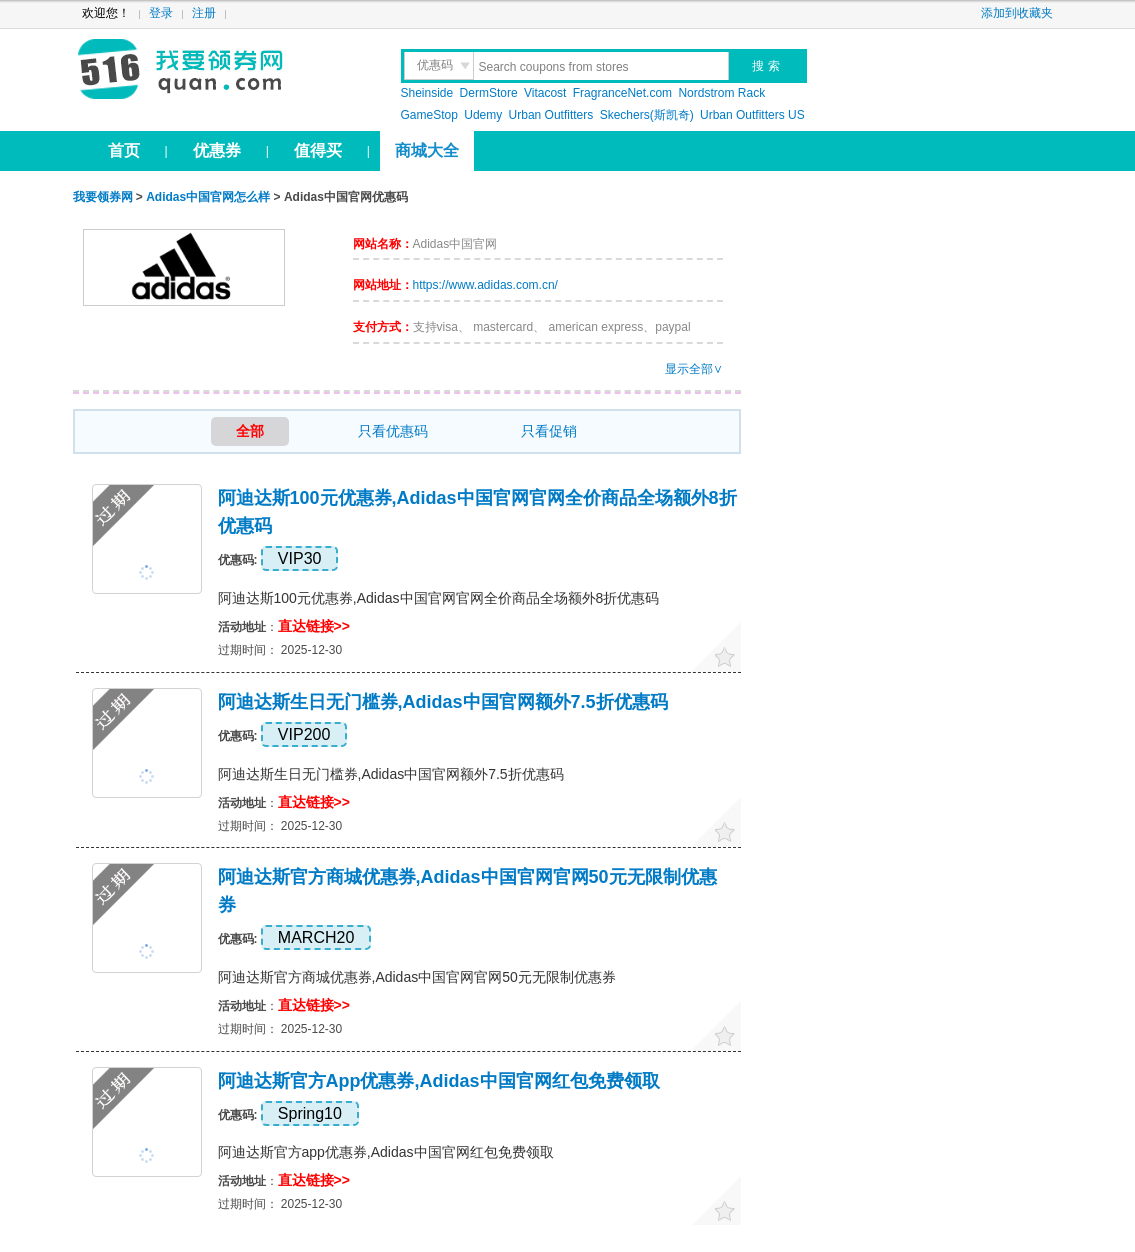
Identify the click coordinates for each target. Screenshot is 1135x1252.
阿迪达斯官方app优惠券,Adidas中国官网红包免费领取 (439, 1081)
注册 (204, 13)
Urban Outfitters (551, 115)
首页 (124, 150)
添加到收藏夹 (1017, 13)
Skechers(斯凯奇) (647, 115)
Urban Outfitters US (752, 115)
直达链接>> (314, 626)
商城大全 (427, 150)
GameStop (429, 115)
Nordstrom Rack (721, 93)
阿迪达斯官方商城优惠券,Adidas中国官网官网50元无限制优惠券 (417, 977)
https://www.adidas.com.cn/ (485, 285)
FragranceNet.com (622, 93)
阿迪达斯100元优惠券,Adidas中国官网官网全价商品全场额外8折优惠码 (439, 598)
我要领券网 (224, 70)
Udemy (483, 115)
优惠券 (217, 150)
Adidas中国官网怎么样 (208, 197)
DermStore (489, 93)
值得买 (318, 150)
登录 (161, 13)
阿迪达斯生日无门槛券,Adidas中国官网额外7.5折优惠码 (443, 702)
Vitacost (545, 93)
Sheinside (427, 93)
